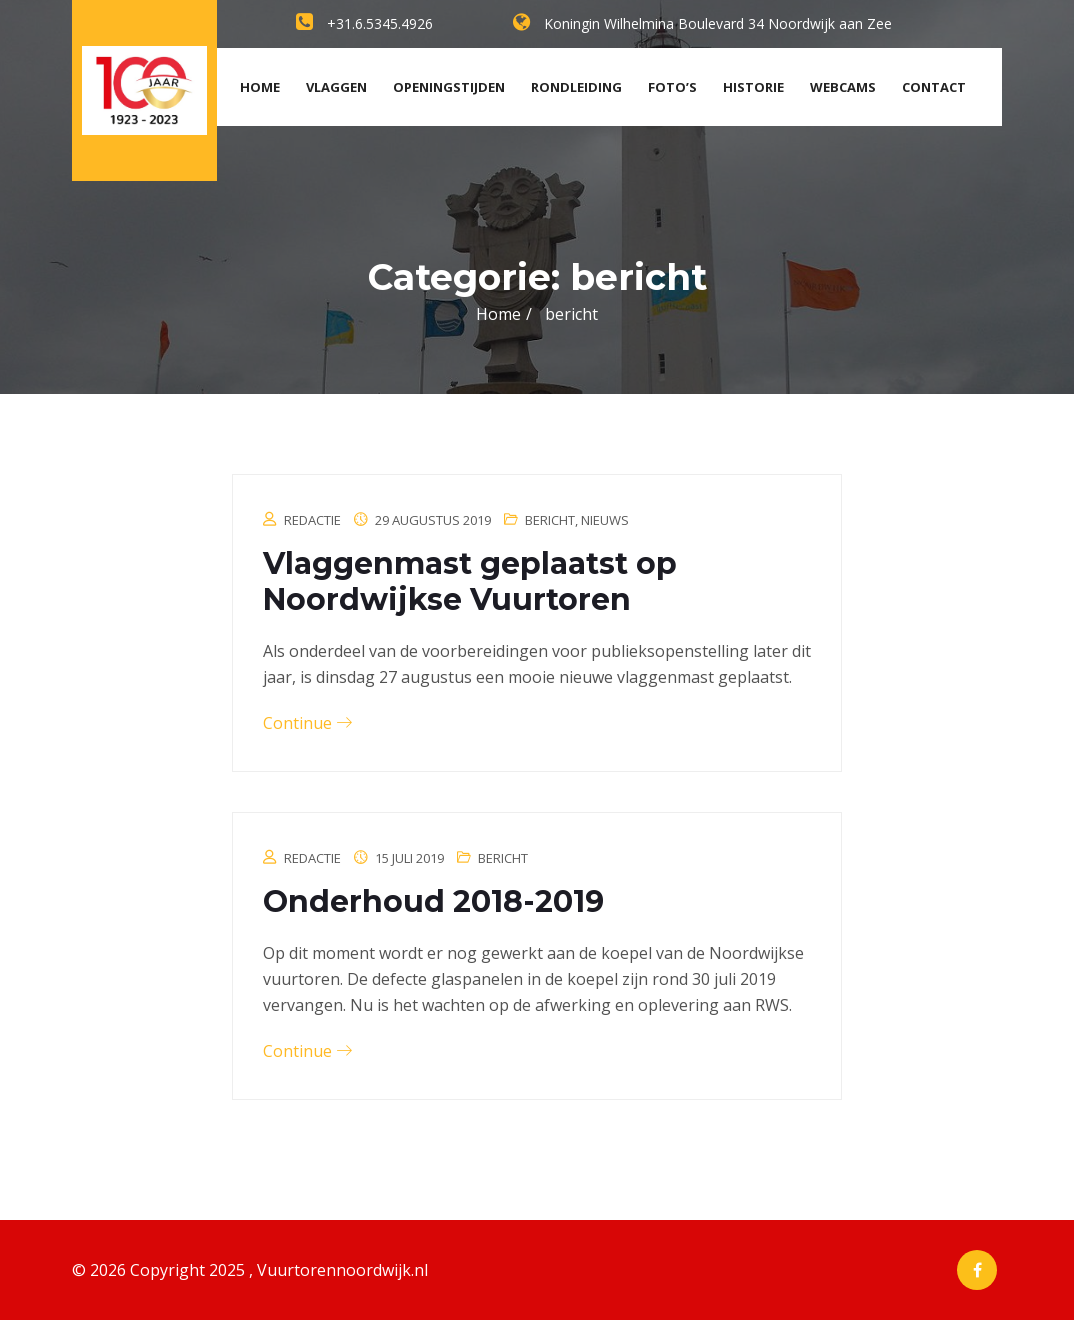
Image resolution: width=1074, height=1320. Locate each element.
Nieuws (605, 520)
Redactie (312, 520)
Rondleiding (576, 87)
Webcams (843, 87)
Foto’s (672, 87)
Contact (934, 87)
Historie (753, 87)
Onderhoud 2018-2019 (433, 901)
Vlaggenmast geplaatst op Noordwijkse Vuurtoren (470, 581)
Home (260, 87)
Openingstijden (449, 87)
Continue (307, 723)
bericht (550, 520)
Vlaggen (336, 87)
